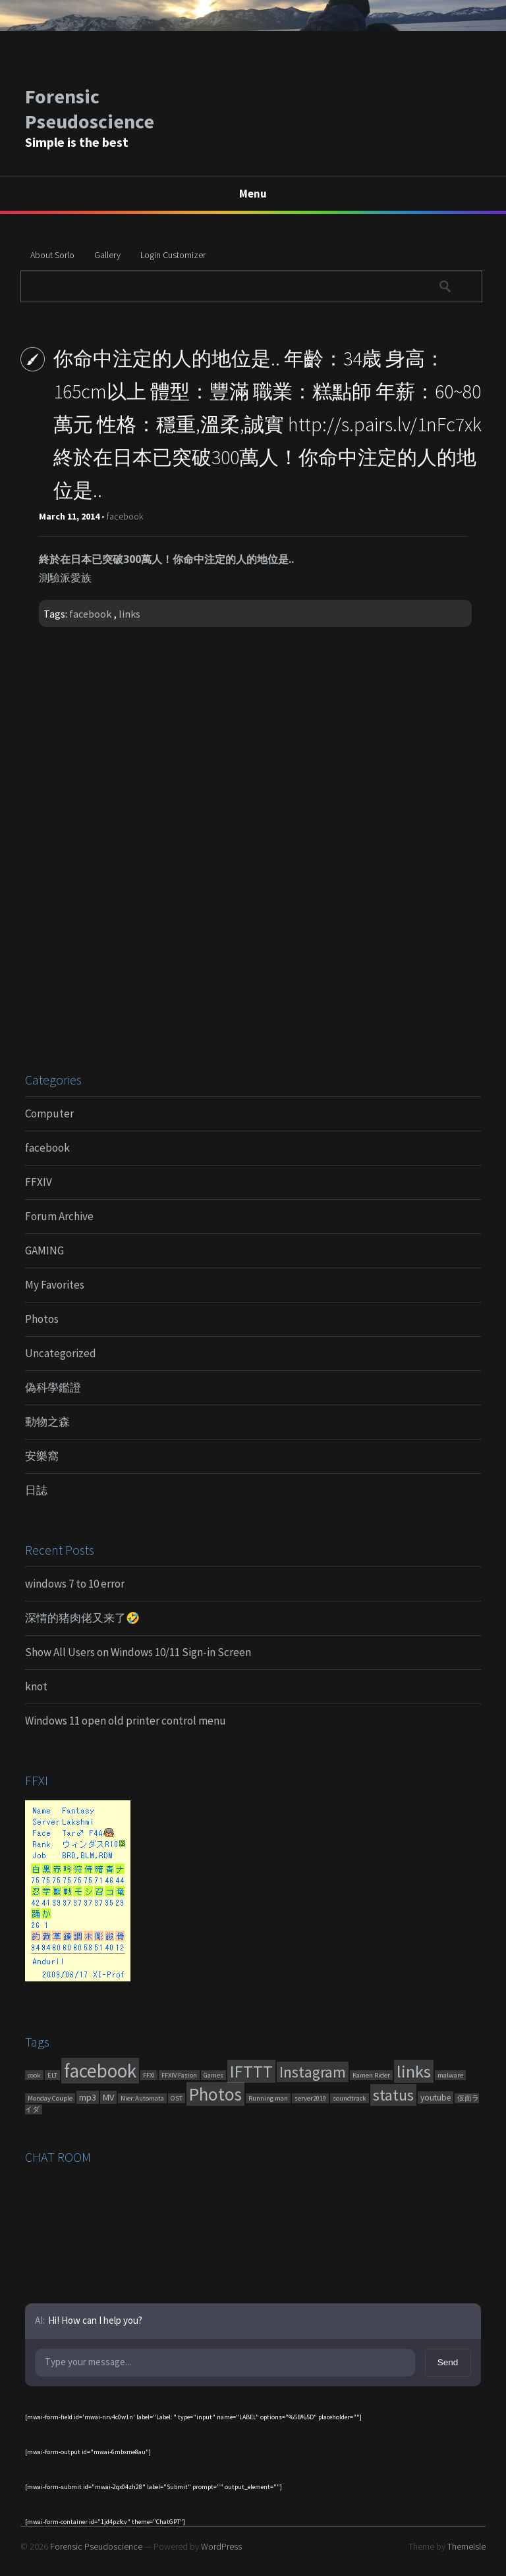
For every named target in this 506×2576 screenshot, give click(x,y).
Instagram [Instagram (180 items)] (312, 2071)
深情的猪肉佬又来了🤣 (82, 1618)
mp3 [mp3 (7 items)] (87, 2097)
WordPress (221, 2546)
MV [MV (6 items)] (108, 2097)
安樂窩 (42, 1456)
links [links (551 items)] (414, 2071)
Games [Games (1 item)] (213, 2075)
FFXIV (38, 1182)
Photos (42, 1319)
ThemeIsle (466, 2546)
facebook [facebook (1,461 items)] (100, 2070)
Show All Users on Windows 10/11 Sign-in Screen (138, 1652)
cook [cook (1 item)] (34, 2075)
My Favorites (54, 1284)
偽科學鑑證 (53, 1387)
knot (36, 1686)
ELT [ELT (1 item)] (52, 2075)
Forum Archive (59, 1216)
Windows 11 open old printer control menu (125, 1720)
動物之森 (47, 1421)
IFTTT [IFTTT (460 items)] (251, 2071)
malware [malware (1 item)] (450, 2075)
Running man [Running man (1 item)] (268, 2098)
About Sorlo (52, 255)
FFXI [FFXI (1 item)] (149, 2075)
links (129, 613)
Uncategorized (60, 1353)
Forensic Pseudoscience (89, 109)
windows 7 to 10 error (75, 1583)
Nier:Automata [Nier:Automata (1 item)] (142, 2098)
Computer (49, 1113)
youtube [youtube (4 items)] (435, 2097)
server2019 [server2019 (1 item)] (310, 2098)
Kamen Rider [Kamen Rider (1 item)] (371, 2075)
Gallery (107, 255)
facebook (125, 516)
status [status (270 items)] (393, 2095)
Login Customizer (173, 255)
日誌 (36, 1490)
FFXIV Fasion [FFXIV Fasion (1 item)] (179, 2075)
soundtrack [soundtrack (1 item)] (349, 2098)
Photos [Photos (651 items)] (215, 2094)
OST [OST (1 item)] (177, 2098)
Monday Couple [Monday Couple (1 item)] (50, 2098)
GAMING (44, 1250)
